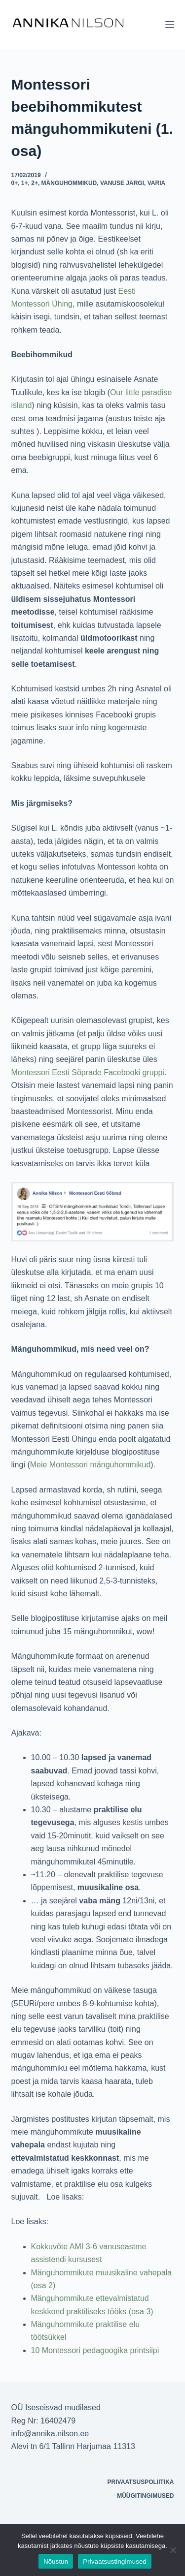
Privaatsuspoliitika (141, 2482)
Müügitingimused (145, 2495)
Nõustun (55, 2561)
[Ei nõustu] (173, 2550)
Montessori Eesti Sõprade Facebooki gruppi (87, 1072)
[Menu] (169, 24)
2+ (34, 183)
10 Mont (45, 2350)
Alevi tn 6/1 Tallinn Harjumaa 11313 (73, 2446)
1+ (24, 183)
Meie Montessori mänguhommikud (90, 1464)
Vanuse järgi (122, 183)
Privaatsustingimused (115, 2561)
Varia (156, 183)
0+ (14, 183)
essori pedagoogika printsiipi (109, 2350)
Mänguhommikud (69, 183)
